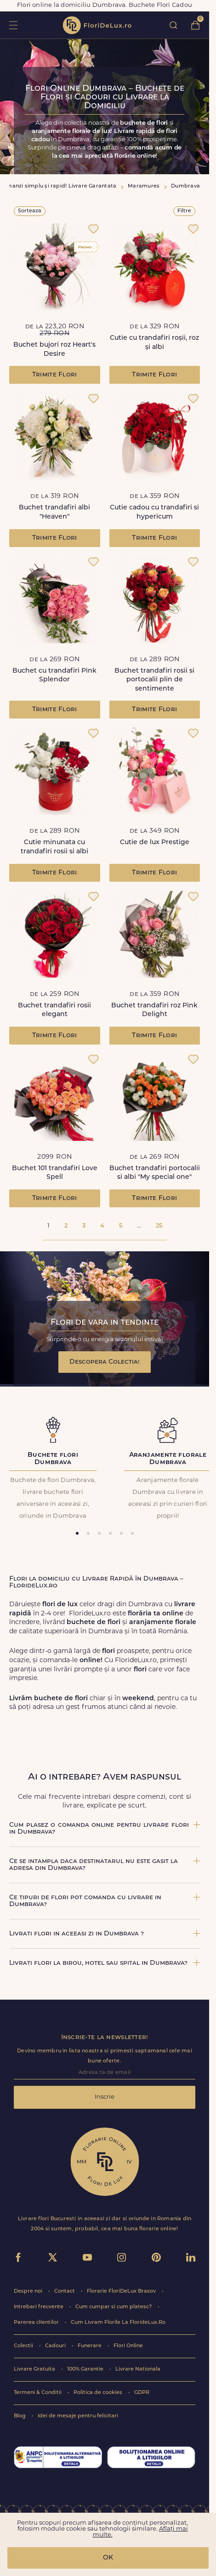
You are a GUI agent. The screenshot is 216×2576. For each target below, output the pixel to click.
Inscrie (104, 2097)
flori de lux (97, 25)
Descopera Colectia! (104, 1362)
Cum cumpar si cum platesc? (114, 2307)
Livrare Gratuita (35, 2369)
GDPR (141, 2392)
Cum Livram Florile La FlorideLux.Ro (118, 2322)
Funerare (90, 2346)
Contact (65, 2291)
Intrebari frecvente (39, 2307)
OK (108, 2557)
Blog (20, 2416)
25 (159, 1226)
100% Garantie (86, 2369)
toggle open (13, 25)
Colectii (24, 2346)
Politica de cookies (99, 2392)
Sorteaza (29, 211)
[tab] (77, 1533)
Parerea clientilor (37, 2322)
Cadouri (56, 2346)
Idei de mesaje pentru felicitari (78, 2416)
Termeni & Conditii (38, 2392)
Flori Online (128, 2346)
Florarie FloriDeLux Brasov (122, 2291)
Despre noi (29, 2291)
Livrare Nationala (137, 2369)
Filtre (184, 211)
